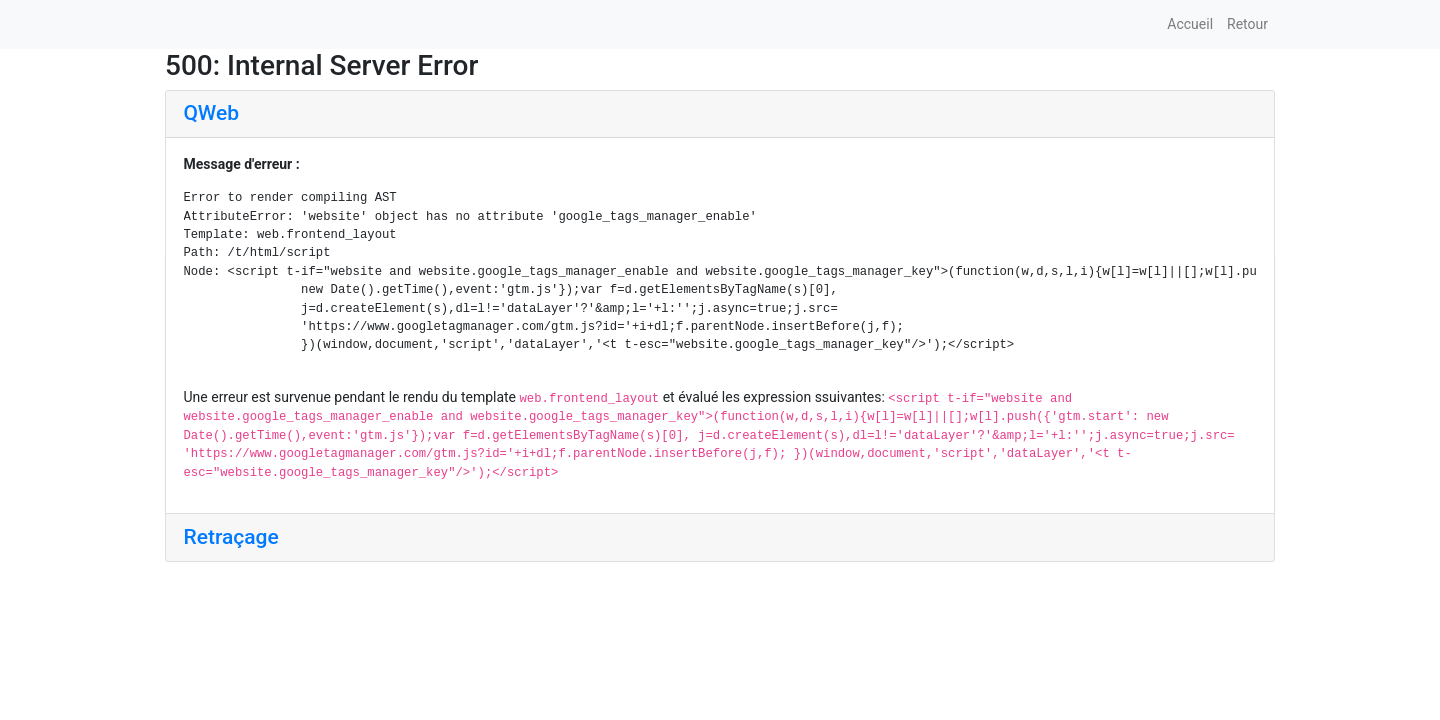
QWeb (211, 113)
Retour (1247, 24)
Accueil (1190, 24)
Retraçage (231, 537)
